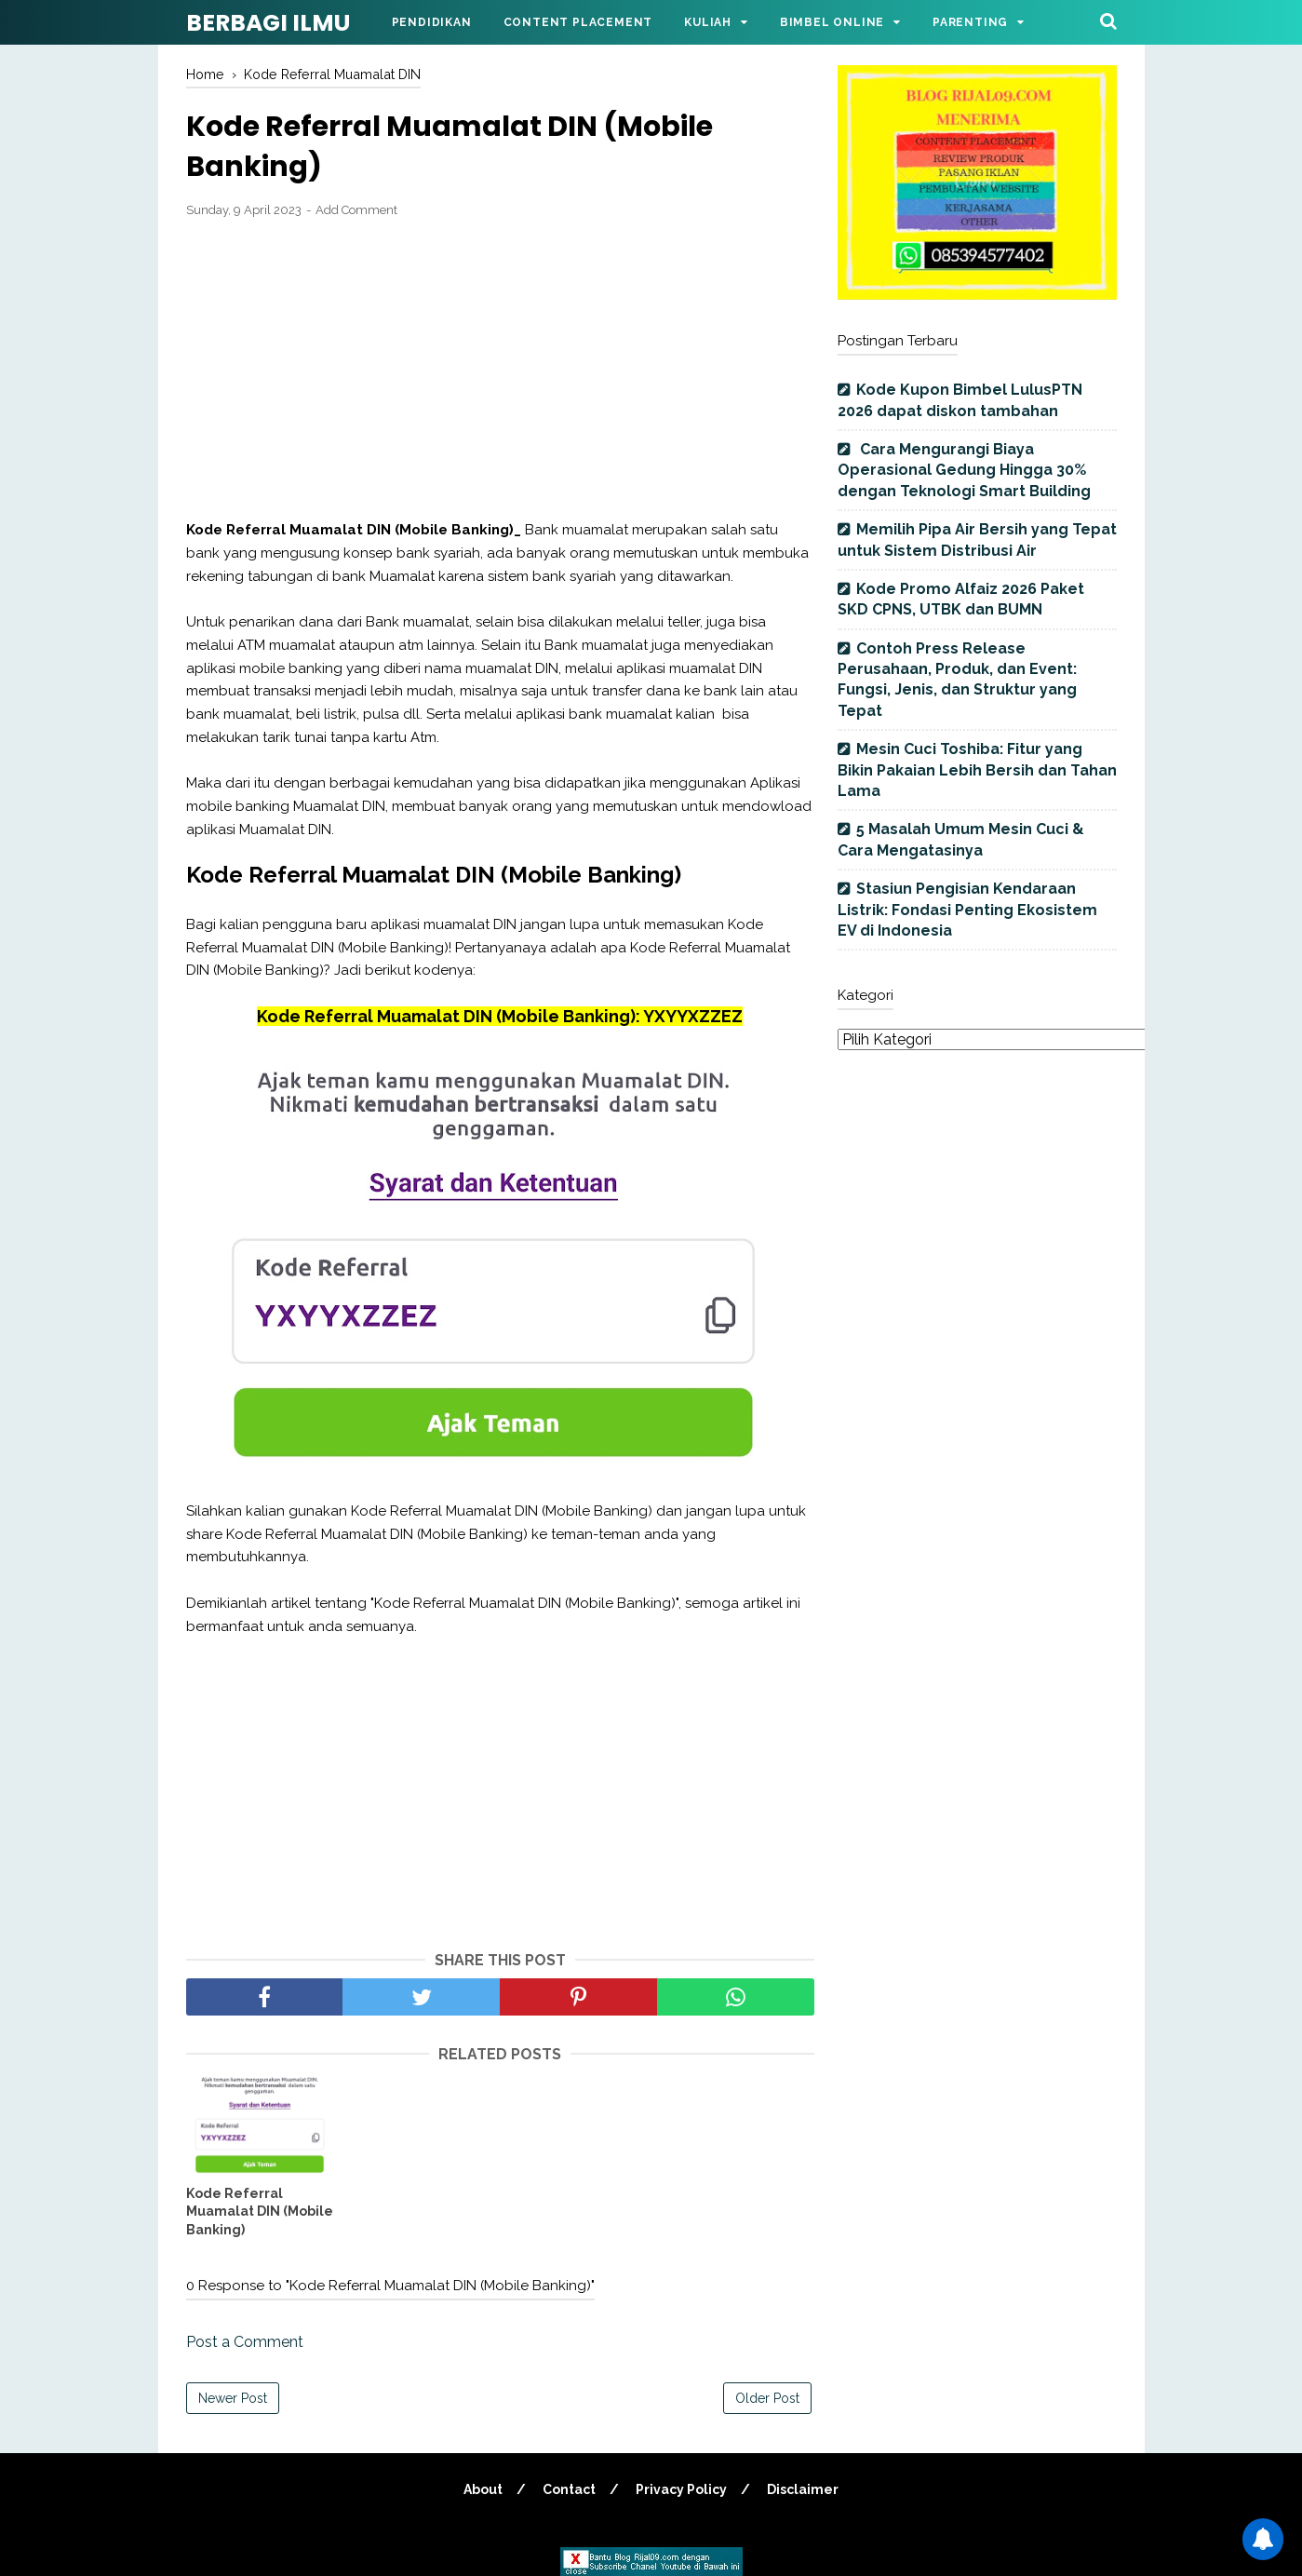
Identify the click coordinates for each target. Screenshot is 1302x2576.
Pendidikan (432, 22)
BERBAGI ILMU (268, 23)
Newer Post (232, 2398)
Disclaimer (803, 2489)
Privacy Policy (681, 2489)
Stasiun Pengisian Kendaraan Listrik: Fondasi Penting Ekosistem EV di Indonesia (967, 909)
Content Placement (578, 22)
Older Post (767, 2398)
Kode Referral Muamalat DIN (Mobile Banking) (259, 2211)
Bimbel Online (832, 22)
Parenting (970, 22)
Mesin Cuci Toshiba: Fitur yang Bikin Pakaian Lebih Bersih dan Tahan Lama (977, 770)
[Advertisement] (500, 369)
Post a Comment (244, 2342)
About (483, 2489)
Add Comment (356, 210)
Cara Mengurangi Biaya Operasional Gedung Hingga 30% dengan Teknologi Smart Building (964, 470)
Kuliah (708, 22)
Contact (569, 2489)
